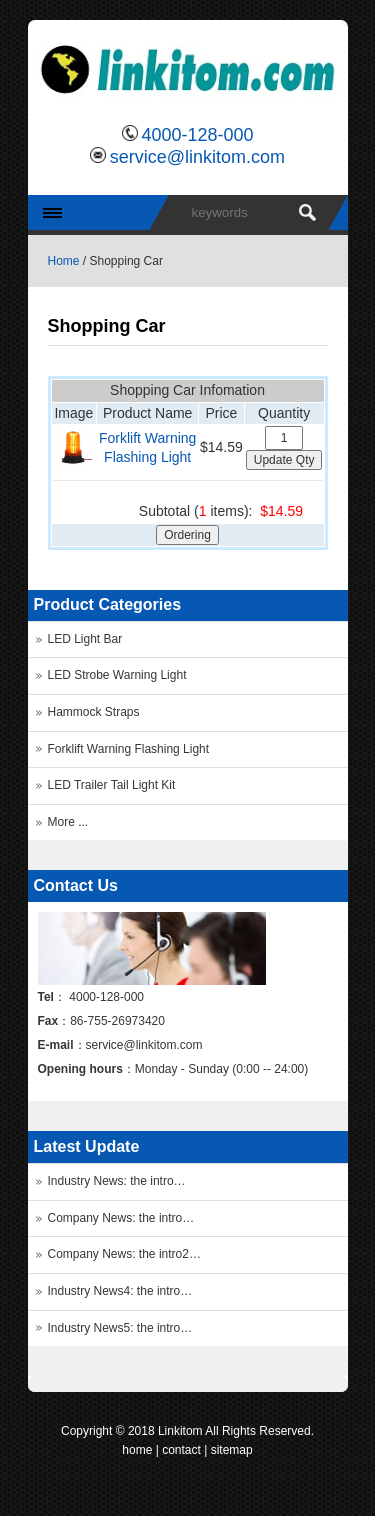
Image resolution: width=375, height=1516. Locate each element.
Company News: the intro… (121, 1218)
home (137, 1450)
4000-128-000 (197, 135)
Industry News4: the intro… (120, 1291)
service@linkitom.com (197, 157)
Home (64, 261)
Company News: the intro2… (124, 1254)
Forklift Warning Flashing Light (129, 749)
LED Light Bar (85, 639)
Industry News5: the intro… (120, 1328)
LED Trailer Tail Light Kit (112, 785)
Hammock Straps (94, 712)
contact (181, 1450)
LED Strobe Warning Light (117, 675)
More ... (68, 822)
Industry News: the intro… (117, 1181)
